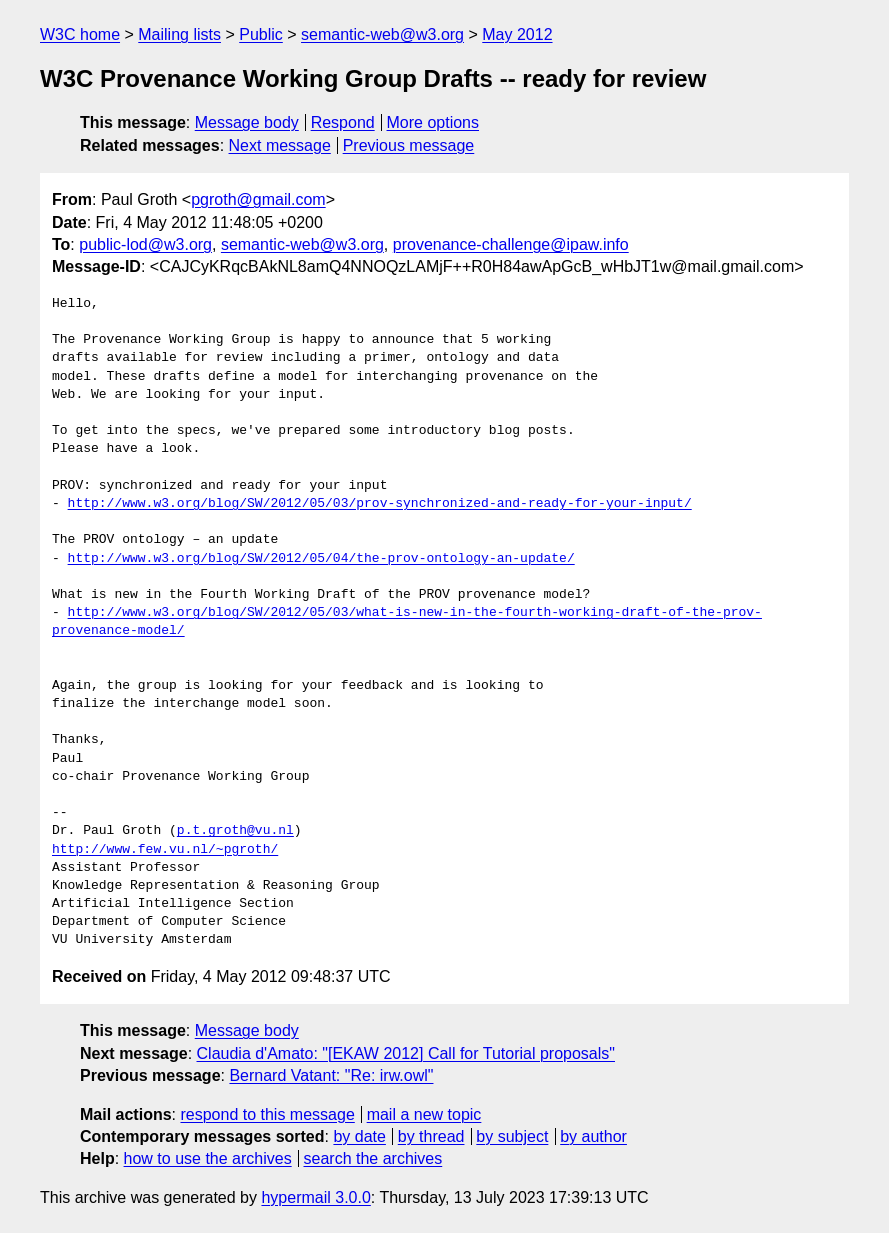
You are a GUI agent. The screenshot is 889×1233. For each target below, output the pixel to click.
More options (433, 122)
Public (261, 34)
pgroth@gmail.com (258, 199)
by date (359, 1136)
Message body (247, 122)
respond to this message (267, 1114)
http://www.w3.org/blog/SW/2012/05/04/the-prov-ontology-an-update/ (321, 559)
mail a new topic (424, 1114)
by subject (512, 1136)
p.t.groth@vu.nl (235, 831)
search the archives (373, 1158)
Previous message (409, 145)
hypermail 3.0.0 (315, 1197)
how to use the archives (208, 1158)
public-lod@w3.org (145, 244)
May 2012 (517, 34)
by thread (431, 1136)
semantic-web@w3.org (382, 34)
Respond (343, 122)
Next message (280, 145)
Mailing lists (179, 34)
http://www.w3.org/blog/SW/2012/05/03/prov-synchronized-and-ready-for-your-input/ (380, 504)
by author (593, 1136)
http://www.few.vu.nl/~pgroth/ (165, 850)
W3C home (80, 34)
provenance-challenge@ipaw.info (511, 244)
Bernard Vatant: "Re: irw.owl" (331, 1075)
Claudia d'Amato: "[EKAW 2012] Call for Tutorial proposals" (406, 1053)
